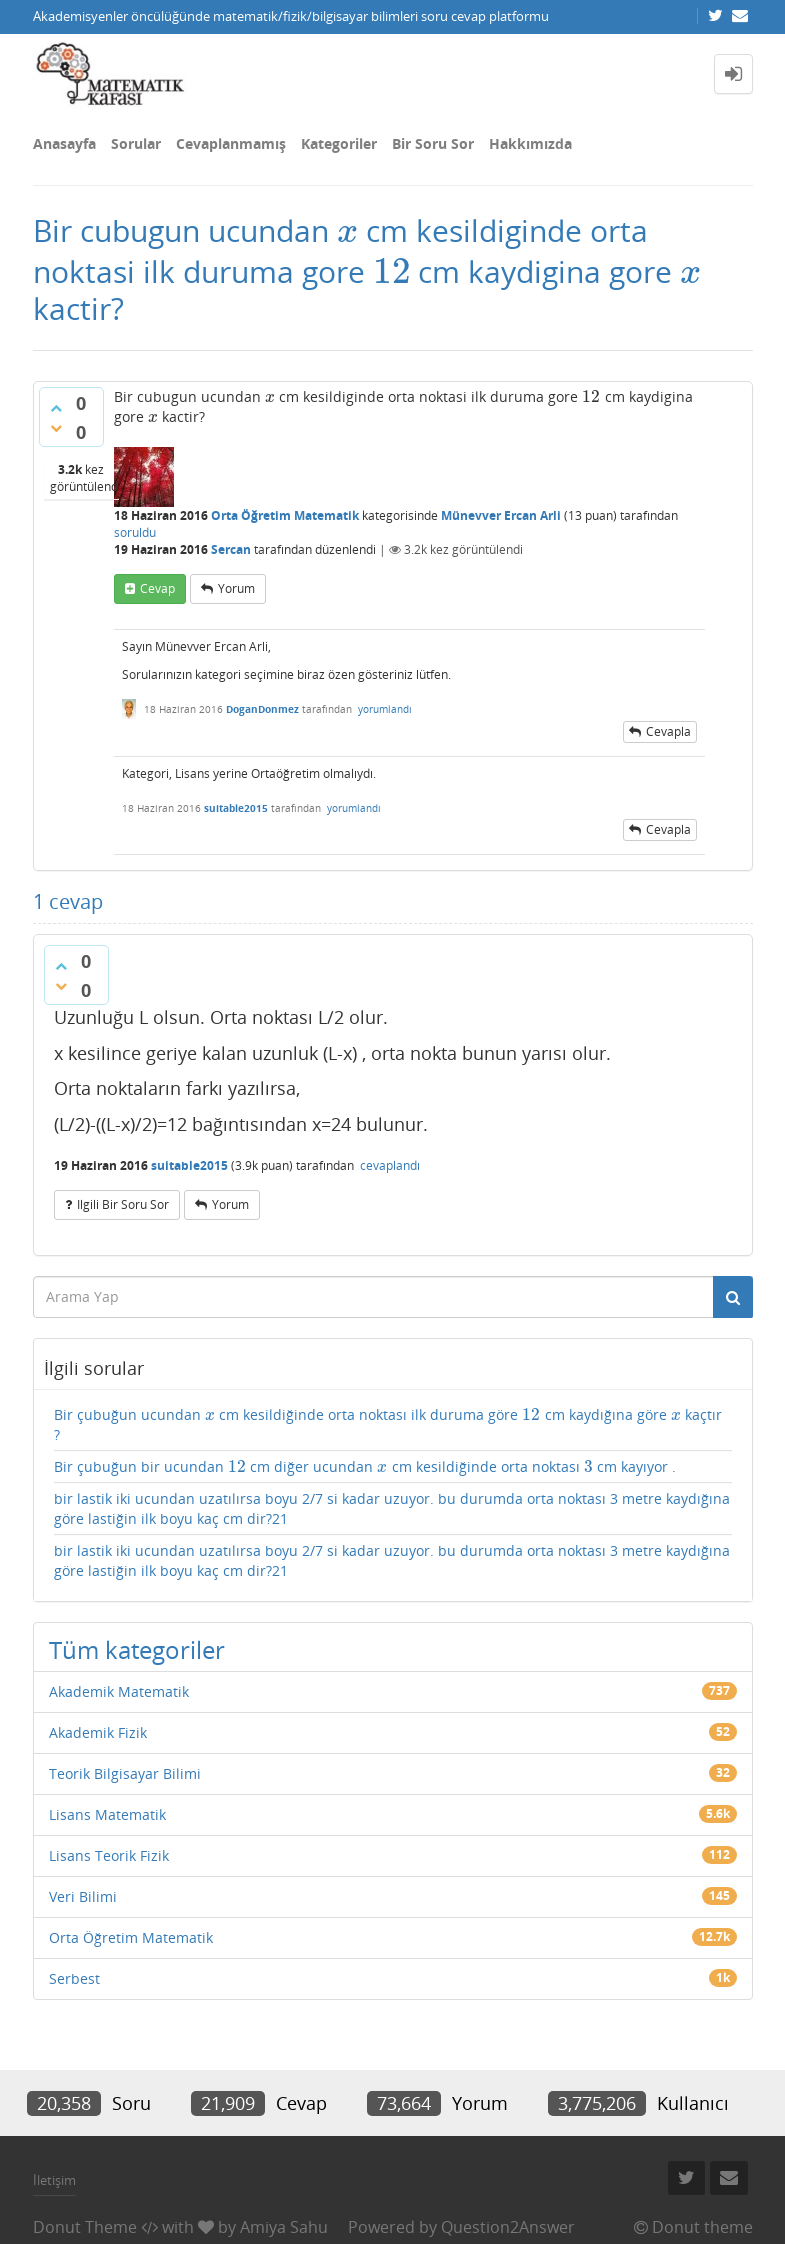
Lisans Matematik (107, 1814)
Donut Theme (85, 2227)
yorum (236, 588)
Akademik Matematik (119, 1691)
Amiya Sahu (284, 2227)
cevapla (668, 731)
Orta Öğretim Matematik (285, 515)
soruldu (135, 532)
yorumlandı (385, 709)
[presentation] (347, 230)
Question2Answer (508, 2227)
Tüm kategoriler (137, 1649)
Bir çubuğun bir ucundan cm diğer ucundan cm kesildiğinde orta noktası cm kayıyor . (365, 1467)
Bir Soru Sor (433, 143)
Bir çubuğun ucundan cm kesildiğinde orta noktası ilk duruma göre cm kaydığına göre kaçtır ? (388, 1424)
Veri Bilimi (83, 1896)
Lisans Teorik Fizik (109, 1855)
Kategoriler (339, 143)
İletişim (54, 2180)
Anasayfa (64, 143)
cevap (157, 588)
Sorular (136, 143)
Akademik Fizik (98, 1732)
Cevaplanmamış (231, 143)
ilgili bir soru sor (123, 1204)
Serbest (74, 1978)
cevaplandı (390, 1165)
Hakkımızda (530, 143)
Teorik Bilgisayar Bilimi (125, 1773)
